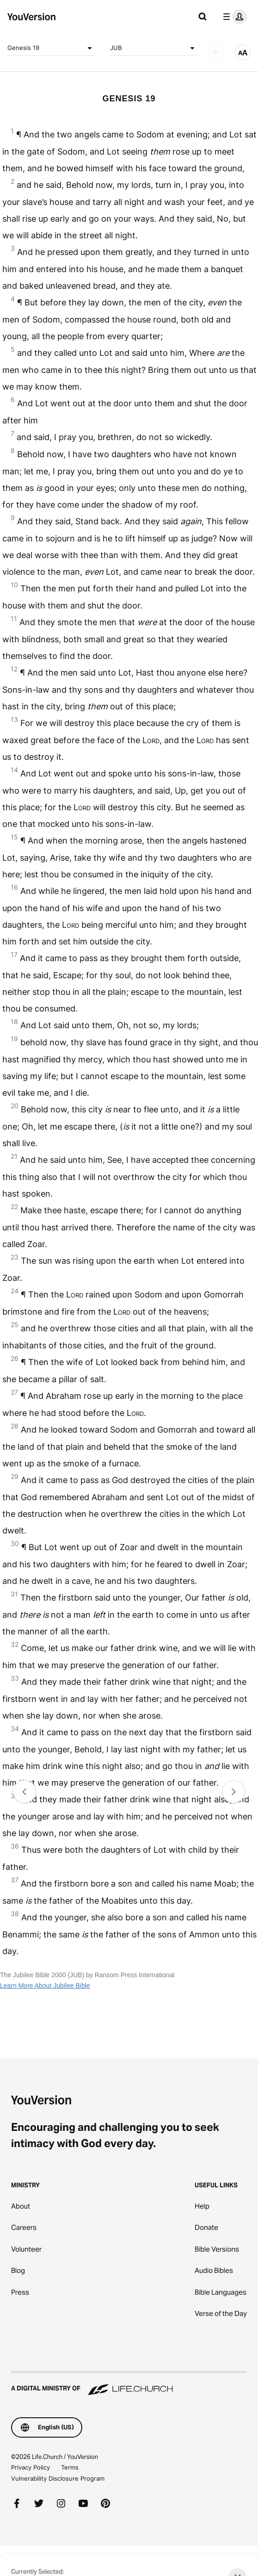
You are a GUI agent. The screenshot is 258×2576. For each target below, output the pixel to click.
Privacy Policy (30, 2467)
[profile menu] (233, 16)
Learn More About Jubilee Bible (45, 1985)
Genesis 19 (51, 48)
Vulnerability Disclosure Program (57, 2478)
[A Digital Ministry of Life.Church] (129, 2384)
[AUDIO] (216, 52)
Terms (70, 2467)
